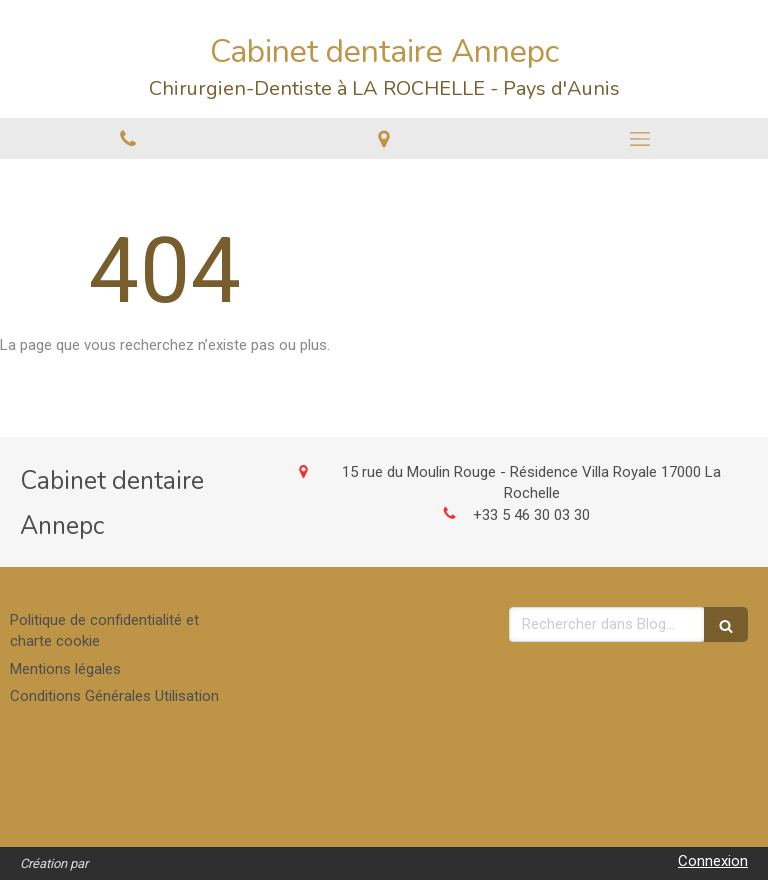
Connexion (713, 861)
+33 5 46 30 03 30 (531, 515)
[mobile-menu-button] (640, 139)
